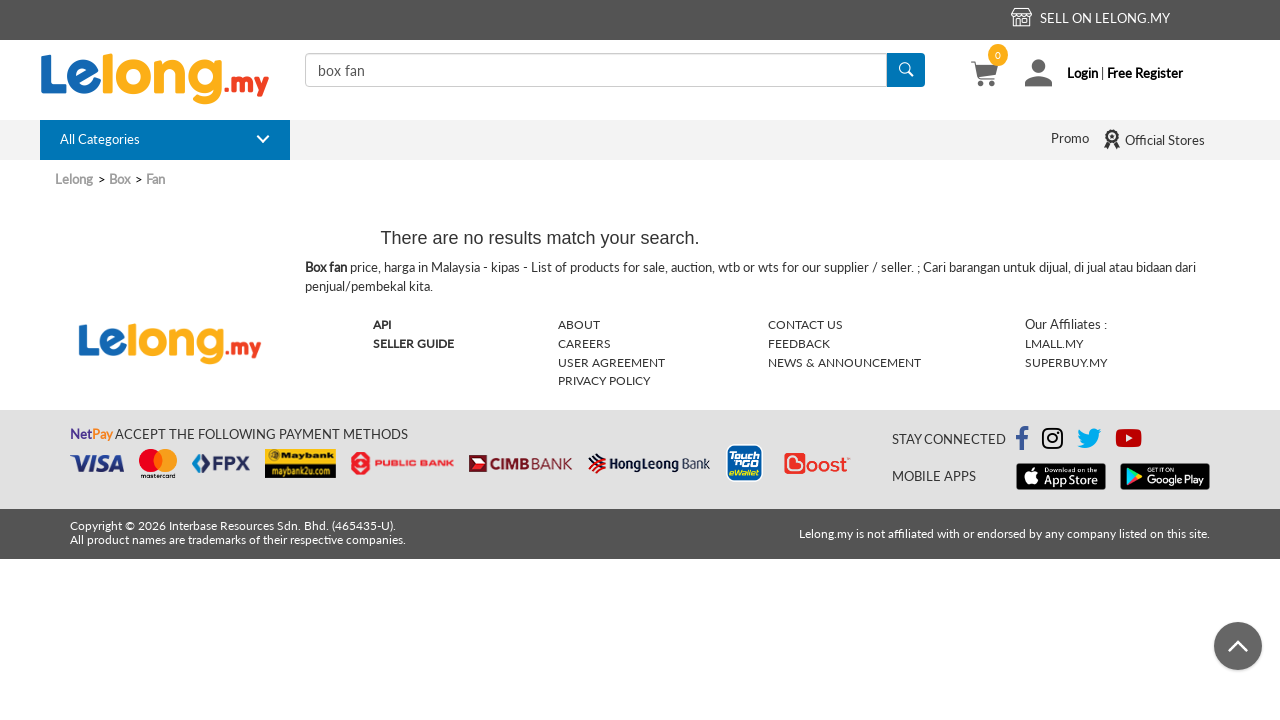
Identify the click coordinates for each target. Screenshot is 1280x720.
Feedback (799, 343)
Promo (1070, 138)
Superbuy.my (1066, 362)
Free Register (1145, 73)
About (579, 324)
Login (1082, 73)
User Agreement (611, 362)
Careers (584, 343)
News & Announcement (844, 362)
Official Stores (1153, 139)
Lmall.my (1054, 343)
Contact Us (805, 324)
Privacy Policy (604, 380)
